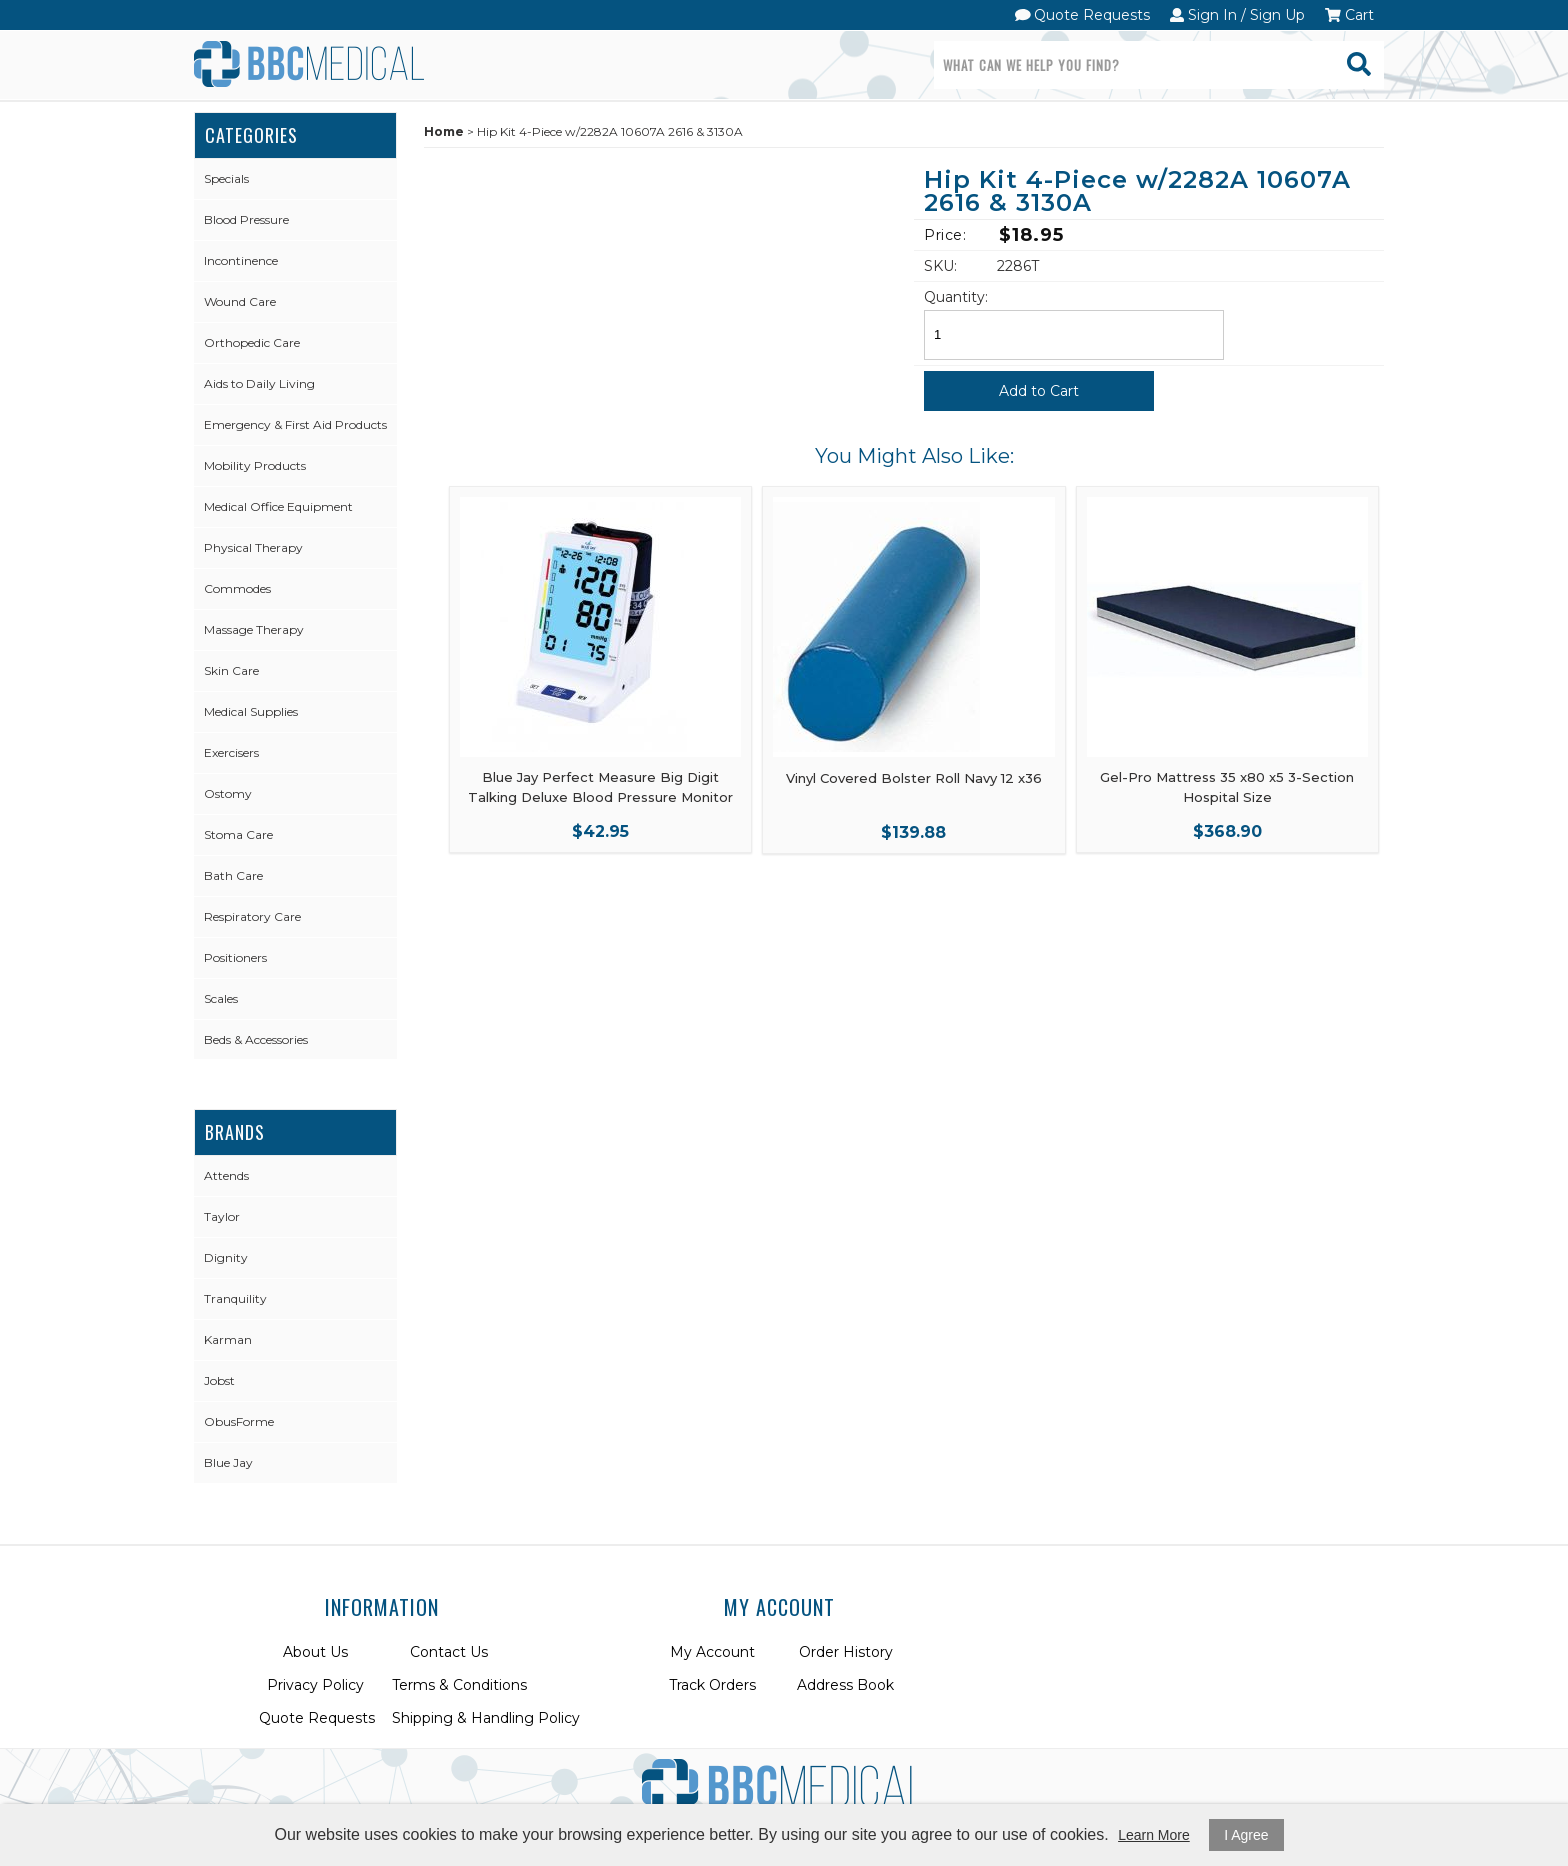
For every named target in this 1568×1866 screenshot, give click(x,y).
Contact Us (449, 1652)
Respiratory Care (252, 916)
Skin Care (231, 670)
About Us (315, 1652)
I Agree (1246, 1835)
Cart (1349, 15)
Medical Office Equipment (278, 506)
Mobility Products (255, 465)
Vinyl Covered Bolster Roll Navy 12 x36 (914, 778)
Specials (226, 178)
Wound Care (240, 301)
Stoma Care (238, 834)
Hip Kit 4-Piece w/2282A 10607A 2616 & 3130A (1137, 192)
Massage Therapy (254, 629)
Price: (945, 235)
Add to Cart (1039, 391)
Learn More (1154, 1835)
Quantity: (956, 297)
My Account (712, 1652)
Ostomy (228, 793)
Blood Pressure (246, 219)
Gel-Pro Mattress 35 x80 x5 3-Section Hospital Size (1227, 787)
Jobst (219, 1380)
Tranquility (235, 1298)
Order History (846, 1652)
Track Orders (712, 1685)
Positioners (235, 957)
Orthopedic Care (252, 342)
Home (444, 131)
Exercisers (231, 752)
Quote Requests (1083, 15)
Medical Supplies (251, 711)
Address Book (845, 1685)
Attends (226, 1175)
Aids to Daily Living (259, 383)
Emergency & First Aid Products (295, 424)
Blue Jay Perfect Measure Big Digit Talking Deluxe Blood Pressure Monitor (600, 787)
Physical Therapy (253, 547)
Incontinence (241, 260)
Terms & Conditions (459, 1685)
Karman (228, 1339)
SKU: (940, 266)
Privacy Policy (315, 1685)
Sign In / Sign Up (1237, 15)
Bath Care (233, 875)
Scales (221, 998)
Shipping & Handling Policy (486, 1718)
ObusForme (239, 1421)
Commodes (237, 588)
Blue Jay (228, 1462)
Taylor (222, 1216)
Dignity (226, 1257)
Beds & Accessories (256, 1039)
